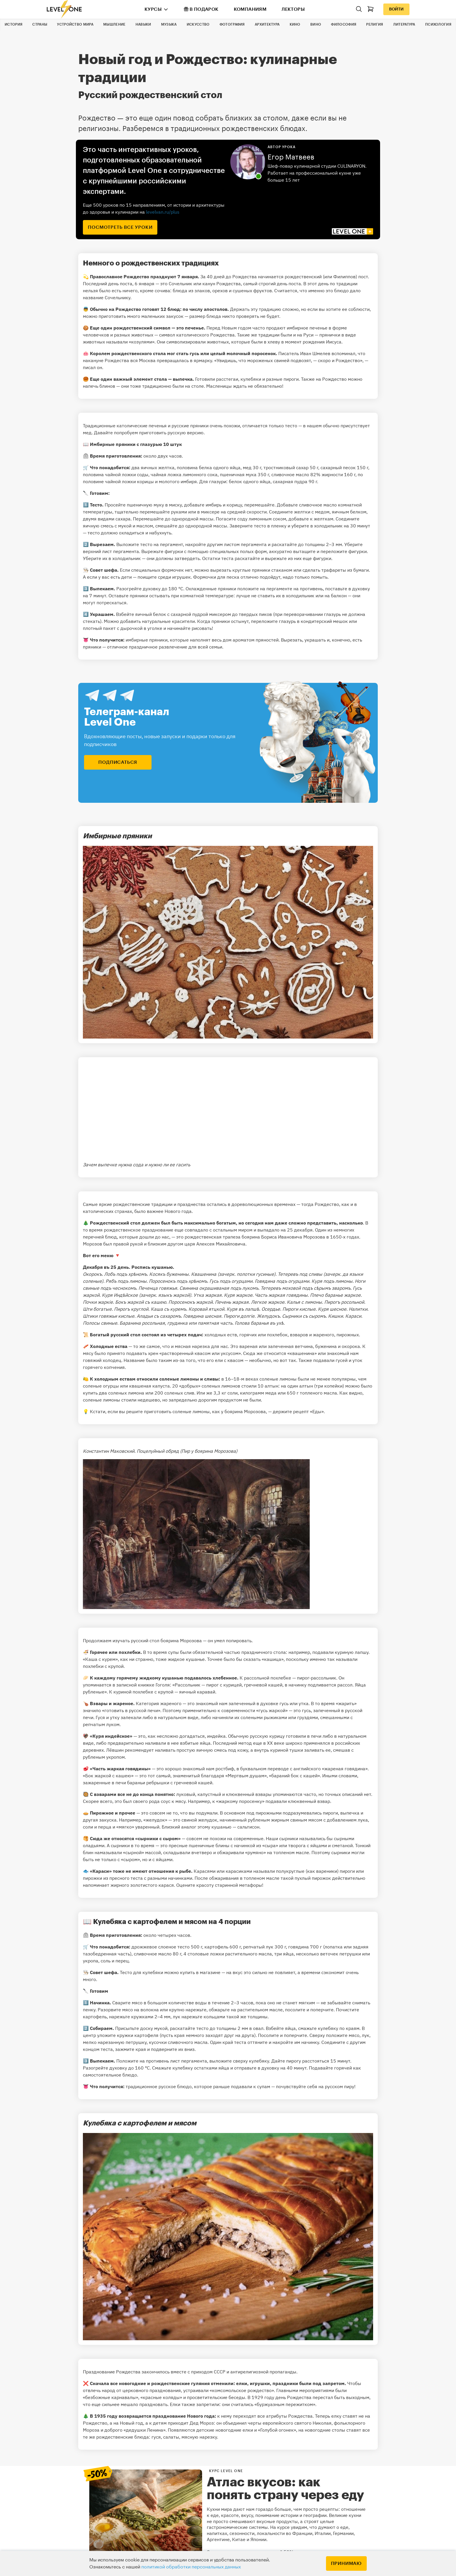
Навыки (143, 24)
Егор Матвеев (291, 157)
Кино (295, 24)
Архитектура (267, 24)
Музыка (169, 24)
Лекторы (293, 9)
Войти (396, 9)
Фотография (232, 24)
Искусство (198, 24)
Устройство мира (75, 24)
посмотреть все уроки (120, 227)
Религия (374, 24)
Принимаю (346, 2563)
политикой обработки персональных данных (191, 2567)
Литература (404, 24)
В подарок (201, 9)
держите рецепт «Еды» (298, 1411)
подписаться (117, 762)
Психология (438, 24)
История (13, 24)
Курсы (153, 9)
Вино (315, 24)
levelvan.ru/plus (162, 212)
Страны (39, 24)
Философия (343, 24)
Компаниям (250, 9)
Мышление (114, 24)
